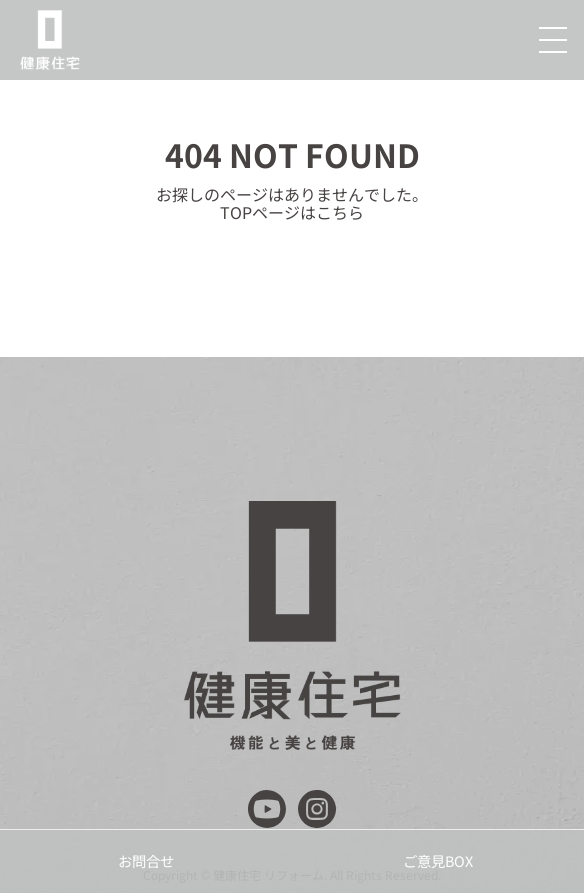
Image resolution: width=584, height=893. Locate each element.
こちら (340, 212)
